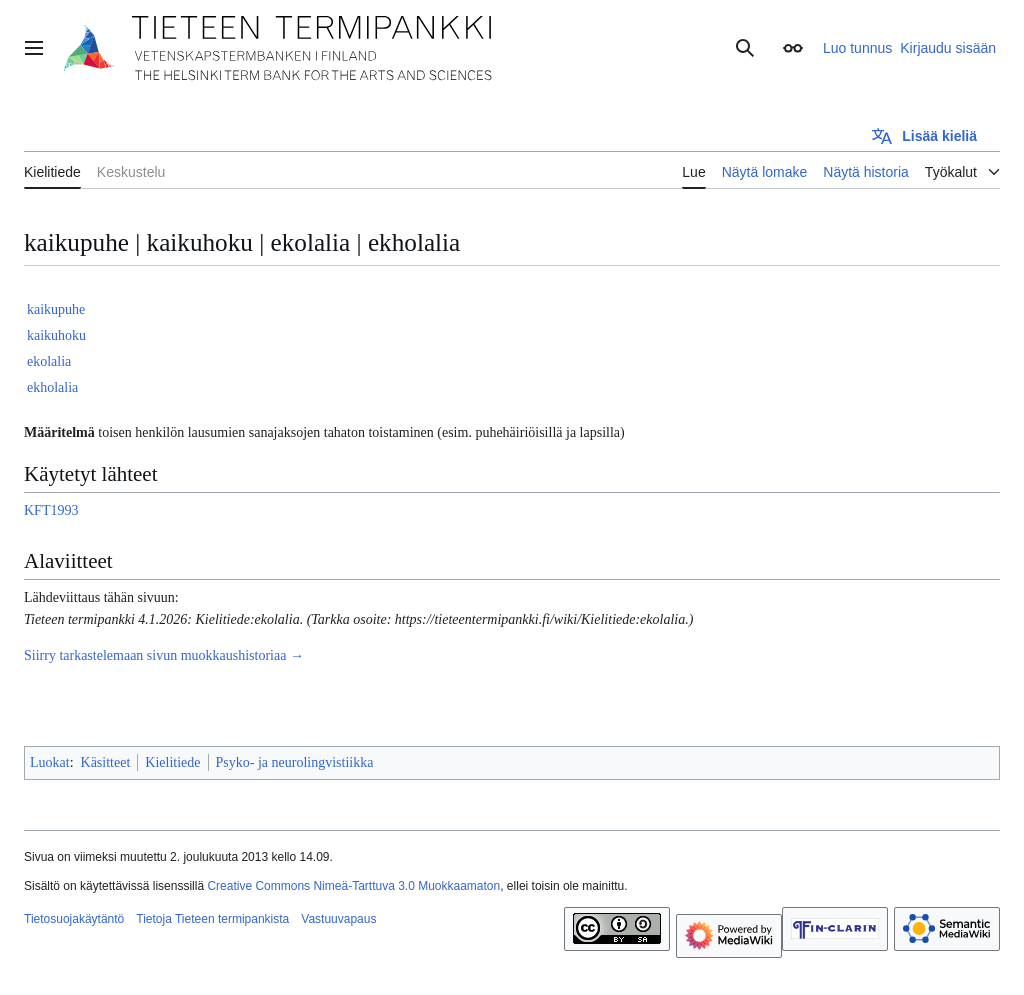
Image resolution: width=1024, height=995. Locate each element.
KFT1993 (51, 510)
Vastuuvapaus (338, 919)
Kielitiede (172, 762)
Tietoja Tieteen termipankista (212, 919)
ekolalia (49, 361)
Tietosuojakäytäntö (74, 919)
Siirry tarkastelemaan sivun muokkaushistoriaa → (164, 655)
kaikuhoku (56, 335)
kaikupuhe (56, 309)
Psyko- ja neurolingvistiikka (295, 762)
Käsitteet (106, 762)
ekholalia (52, 387)
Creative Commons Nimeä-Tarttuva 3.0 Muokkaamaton (353, 886)
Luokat (50, 762)
